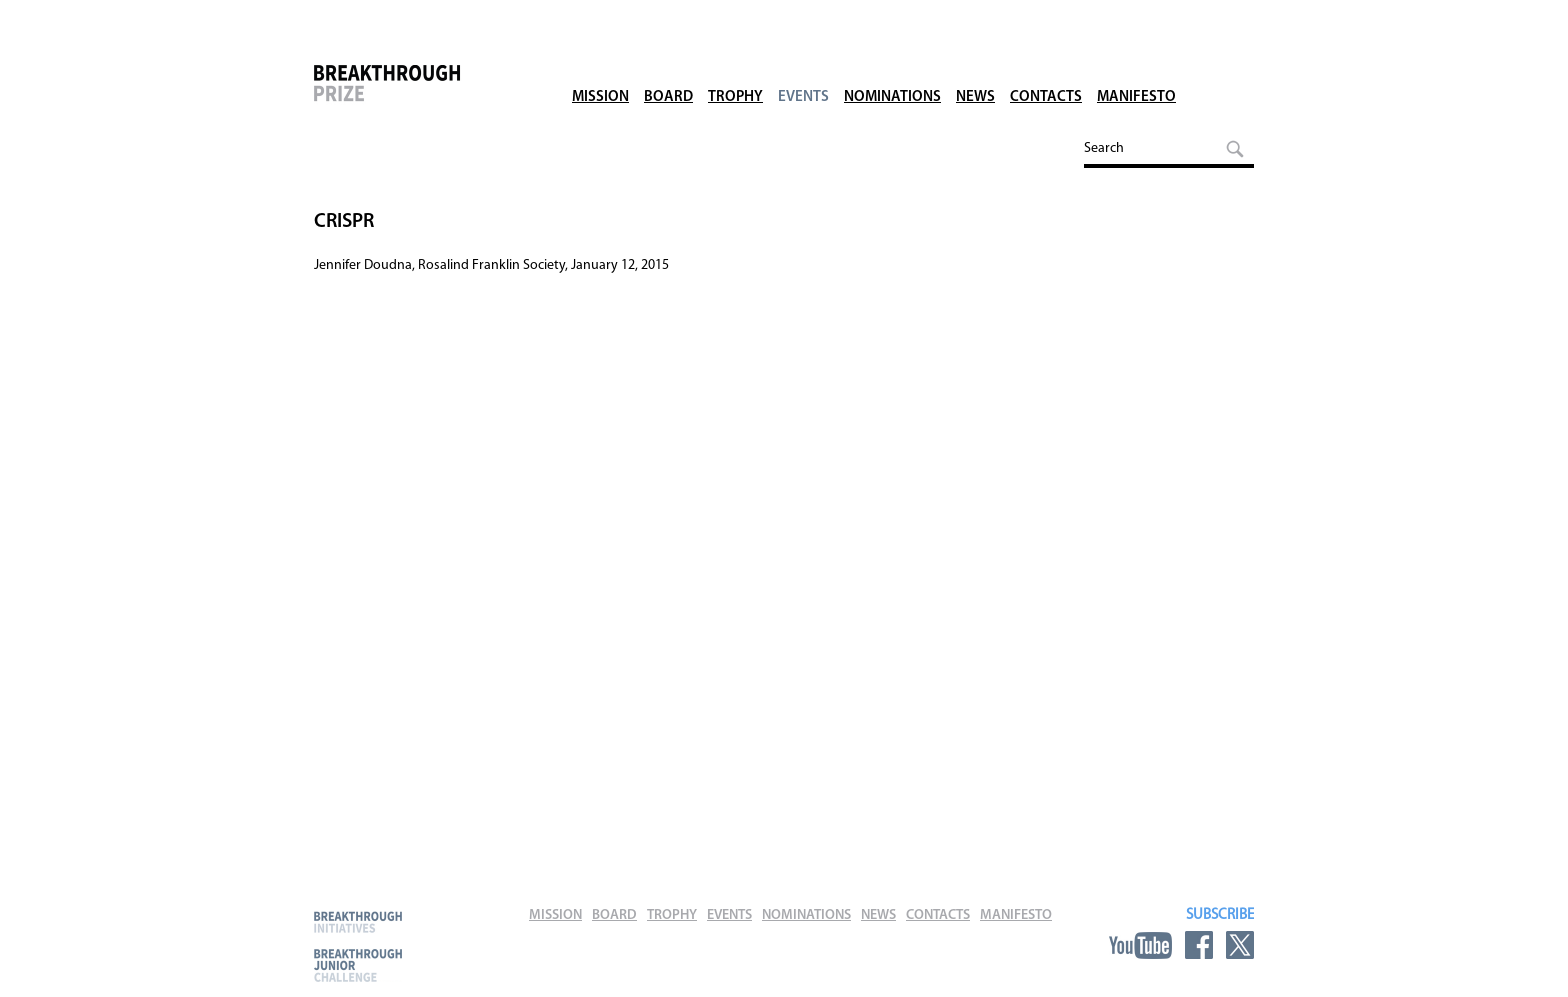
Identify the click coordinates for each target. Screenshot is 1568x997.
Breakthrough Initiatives (358, 921)
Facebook (1199, 945)
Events (803, 69)
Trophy (735, 69)
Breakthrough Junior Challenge (358, 965)
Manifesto (1136, 69)
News (975, 69)
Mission (600, 69)
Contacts (1046, 69)
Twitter (1240, 945)
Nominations (892, 69)
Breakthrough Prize (419, 94)
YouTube (1140, 945)
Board (668, 69)
